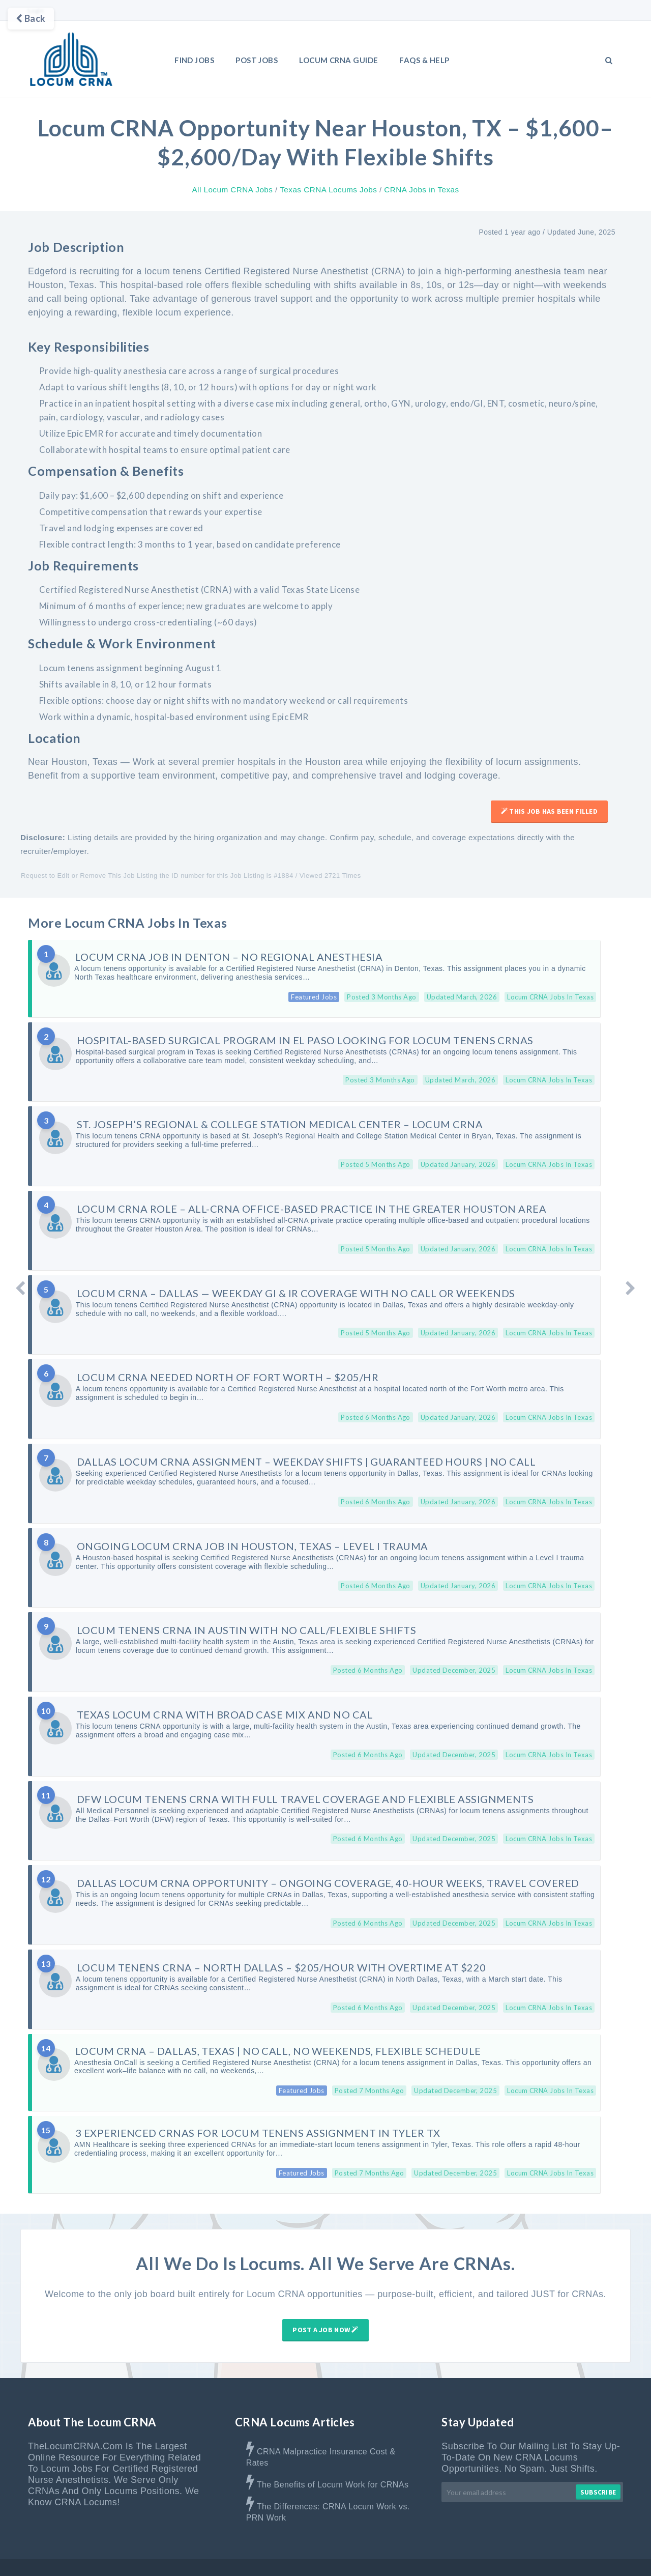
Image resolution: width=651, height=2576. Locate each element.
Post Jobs (256, 60)
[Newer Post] (20, 1288)
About (378, 2555)
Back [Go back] (31, 18)
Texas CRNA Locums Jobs (328, 189)
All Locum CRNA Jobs (232, 189)
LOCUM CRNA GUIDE (338, 60)
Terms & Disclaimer (528, 2555)
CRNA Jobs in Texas (421, 189)
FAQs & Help (424, 60)
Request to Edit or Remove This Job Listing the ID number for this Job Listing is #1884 (157, 876)
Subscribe (598, 2467)
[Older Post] (630, 1288)
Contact (467, 2555)
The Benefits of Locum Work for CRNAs (333, 2459)
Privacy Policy (600, 2555)
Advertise (421, 2555)
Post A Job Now (325, 2304)
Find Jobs (194, 60)
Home (342, 2555)
